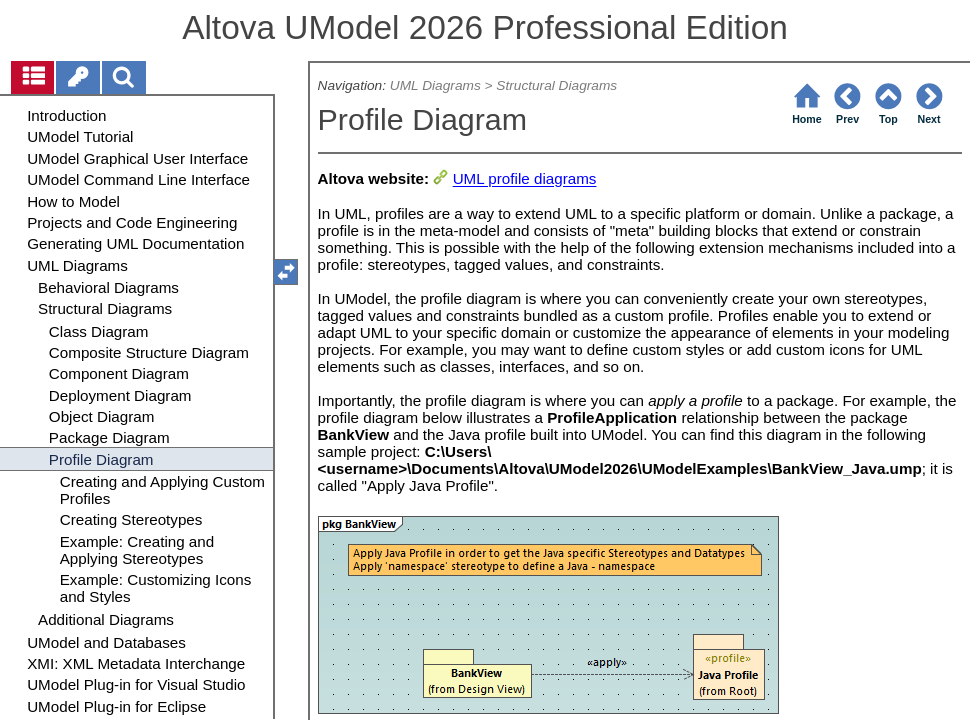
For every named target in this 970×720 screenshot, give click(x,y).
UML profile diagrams (525, 179)
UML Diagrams (435, 85)
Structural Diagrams (556, 85)
